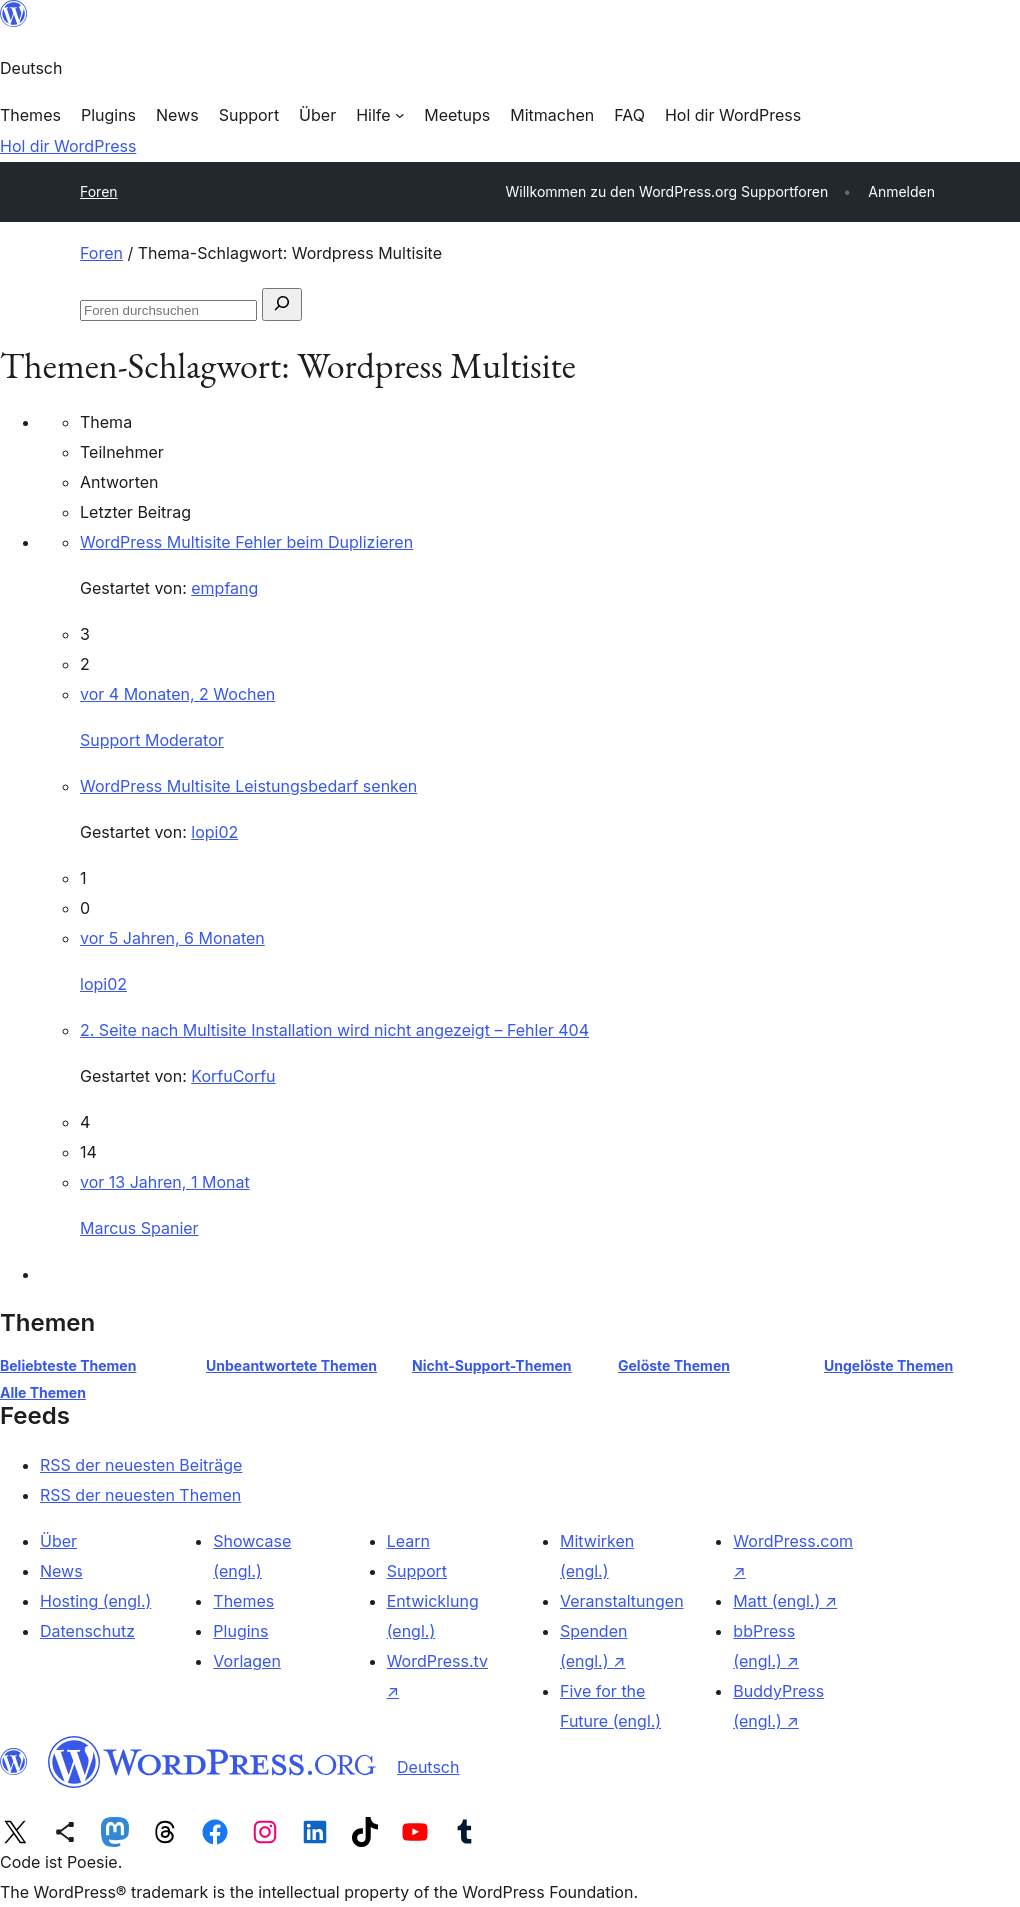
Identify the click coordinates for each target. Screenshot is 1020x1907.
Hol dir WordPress (68, 146)
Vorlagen (247, 1661)
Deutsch (428, 1767)
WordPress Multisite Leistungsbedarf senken (248, 786)
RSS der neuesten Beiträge (141, 1465)
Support (417, 1571)
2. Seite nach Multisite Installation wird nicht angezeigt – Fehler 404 (334, 1030)
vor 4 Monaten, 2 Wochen (177, 694)
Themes (243, 1601)
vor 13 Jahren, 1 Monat (165, 1182)
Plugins (240, 1631)
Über (58, 1541)
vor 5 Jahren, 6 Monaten (172, 938)
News (61, 1571)
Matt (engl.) (785, 1601)
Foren (99, 191)
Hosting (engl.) (95, 1601)
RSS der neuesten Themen (140, 1495)
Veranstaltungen (622, 1601)
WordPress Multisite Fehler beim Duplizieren (246, 542)
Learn (408, 1541)
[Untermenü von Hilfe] (380, 115)
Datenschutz (87, 1631)
